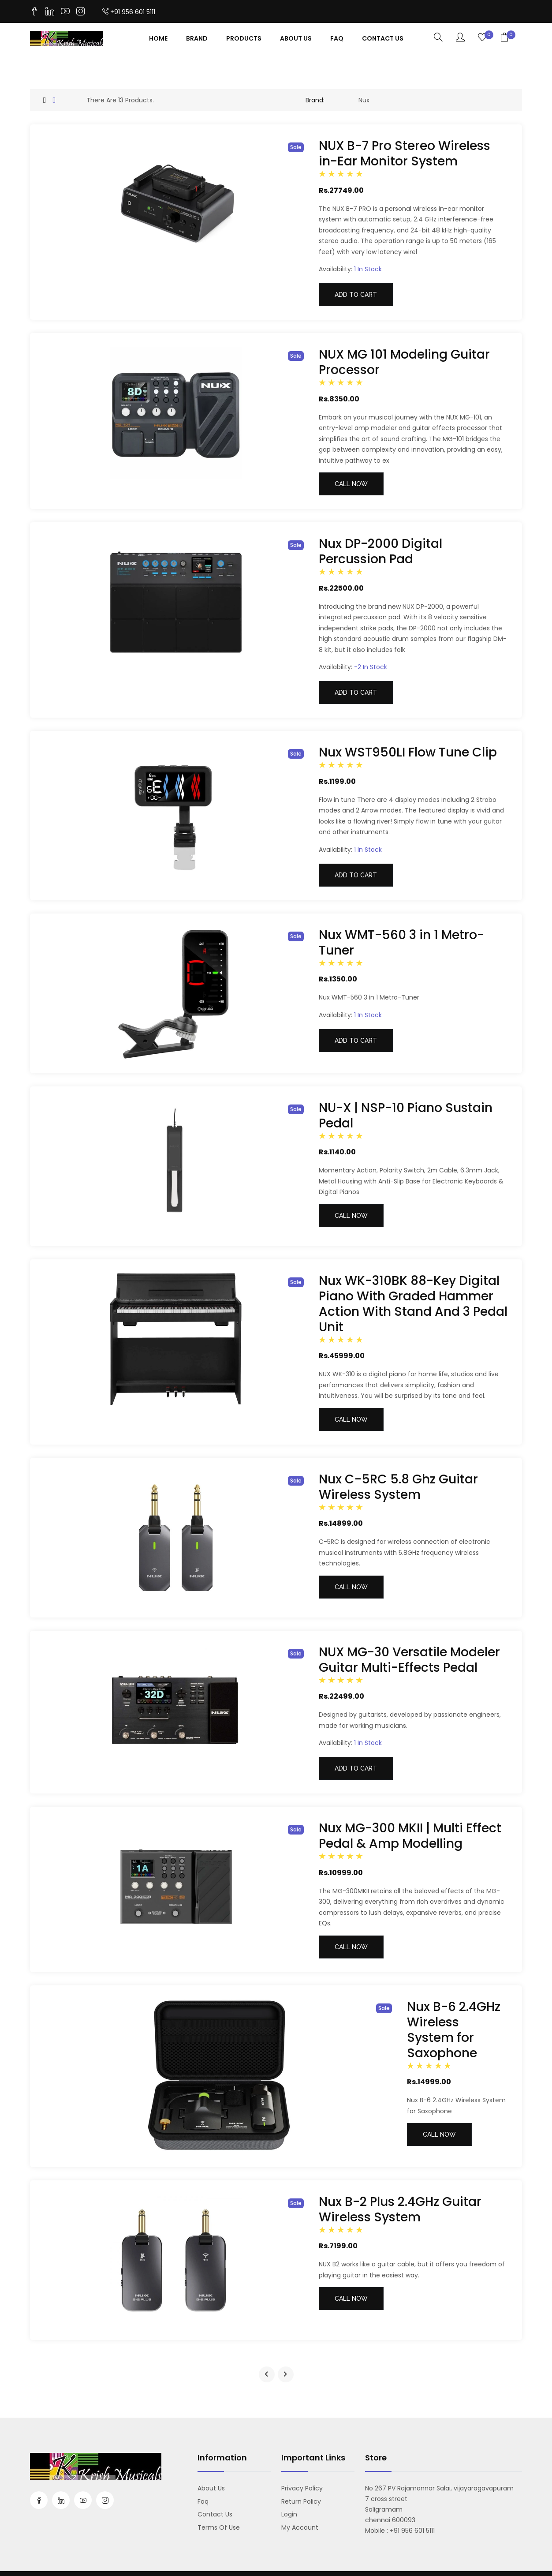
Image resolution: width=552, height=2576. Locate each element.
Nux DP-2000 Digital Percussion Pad (380, 551)
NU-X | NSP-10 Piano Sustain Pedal (405, 1115)
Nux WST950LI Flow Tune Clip (408, 752)
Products (243, 38)
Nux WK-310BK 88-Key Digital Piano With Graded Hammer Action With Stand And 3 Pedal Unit (413, 1304)
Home (158, 38)
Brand (197, 38)
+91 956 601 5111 (128, 11)
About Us (296, 38)
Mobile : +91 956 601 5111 (400, 2530)
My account (299, 2527)
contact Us (382, 38)
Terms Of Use (219, 2527)
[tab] (44, 100)
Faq (336, 38)
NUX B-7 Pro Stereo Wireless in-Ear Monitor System (404, 153)
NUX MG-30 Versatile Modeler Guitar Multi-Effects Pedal (409, 1660)
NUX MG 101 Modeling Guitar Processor (404, 362)
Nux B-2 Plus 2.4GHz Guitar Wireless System (400, 2209)
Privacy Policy (302, 2488)
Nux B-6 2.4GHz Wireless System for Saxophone (453, 2030)
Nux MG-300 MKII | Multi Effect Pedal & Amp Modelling (410, 1836)
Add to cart (356, 294)
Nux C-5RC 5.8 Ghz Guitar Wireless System (398, 1487)
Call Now (351, 483)
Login (289, 2514)
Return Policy (301, 2501)
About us (211, 2488)
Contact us (215, 2514)
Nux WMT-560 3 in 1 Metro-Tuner (401, 942)
